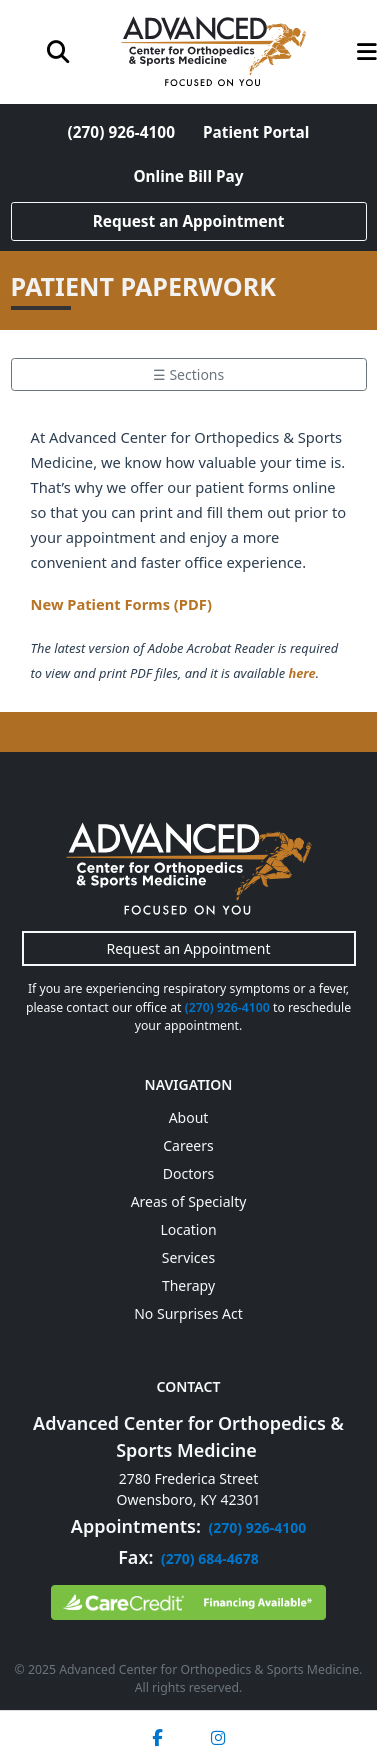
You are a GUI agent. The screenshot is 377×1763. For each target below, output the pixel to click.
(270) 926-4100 (121, 132)
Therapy (188, 1285)
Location (188, 1229)
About (189, 1117)
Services (188, 1257)
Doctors (188, 1173)
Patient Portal (256, 132)
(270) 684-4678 (210, 1558)
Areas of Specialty (189, 1201)
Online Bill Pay (188, 176)
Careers (188, 1145)
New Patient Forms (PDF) (122, 604)
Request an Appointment (189, 221)
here (301, 673)
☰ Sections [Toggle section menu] (188, 374)
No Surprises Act (188, 1313)
